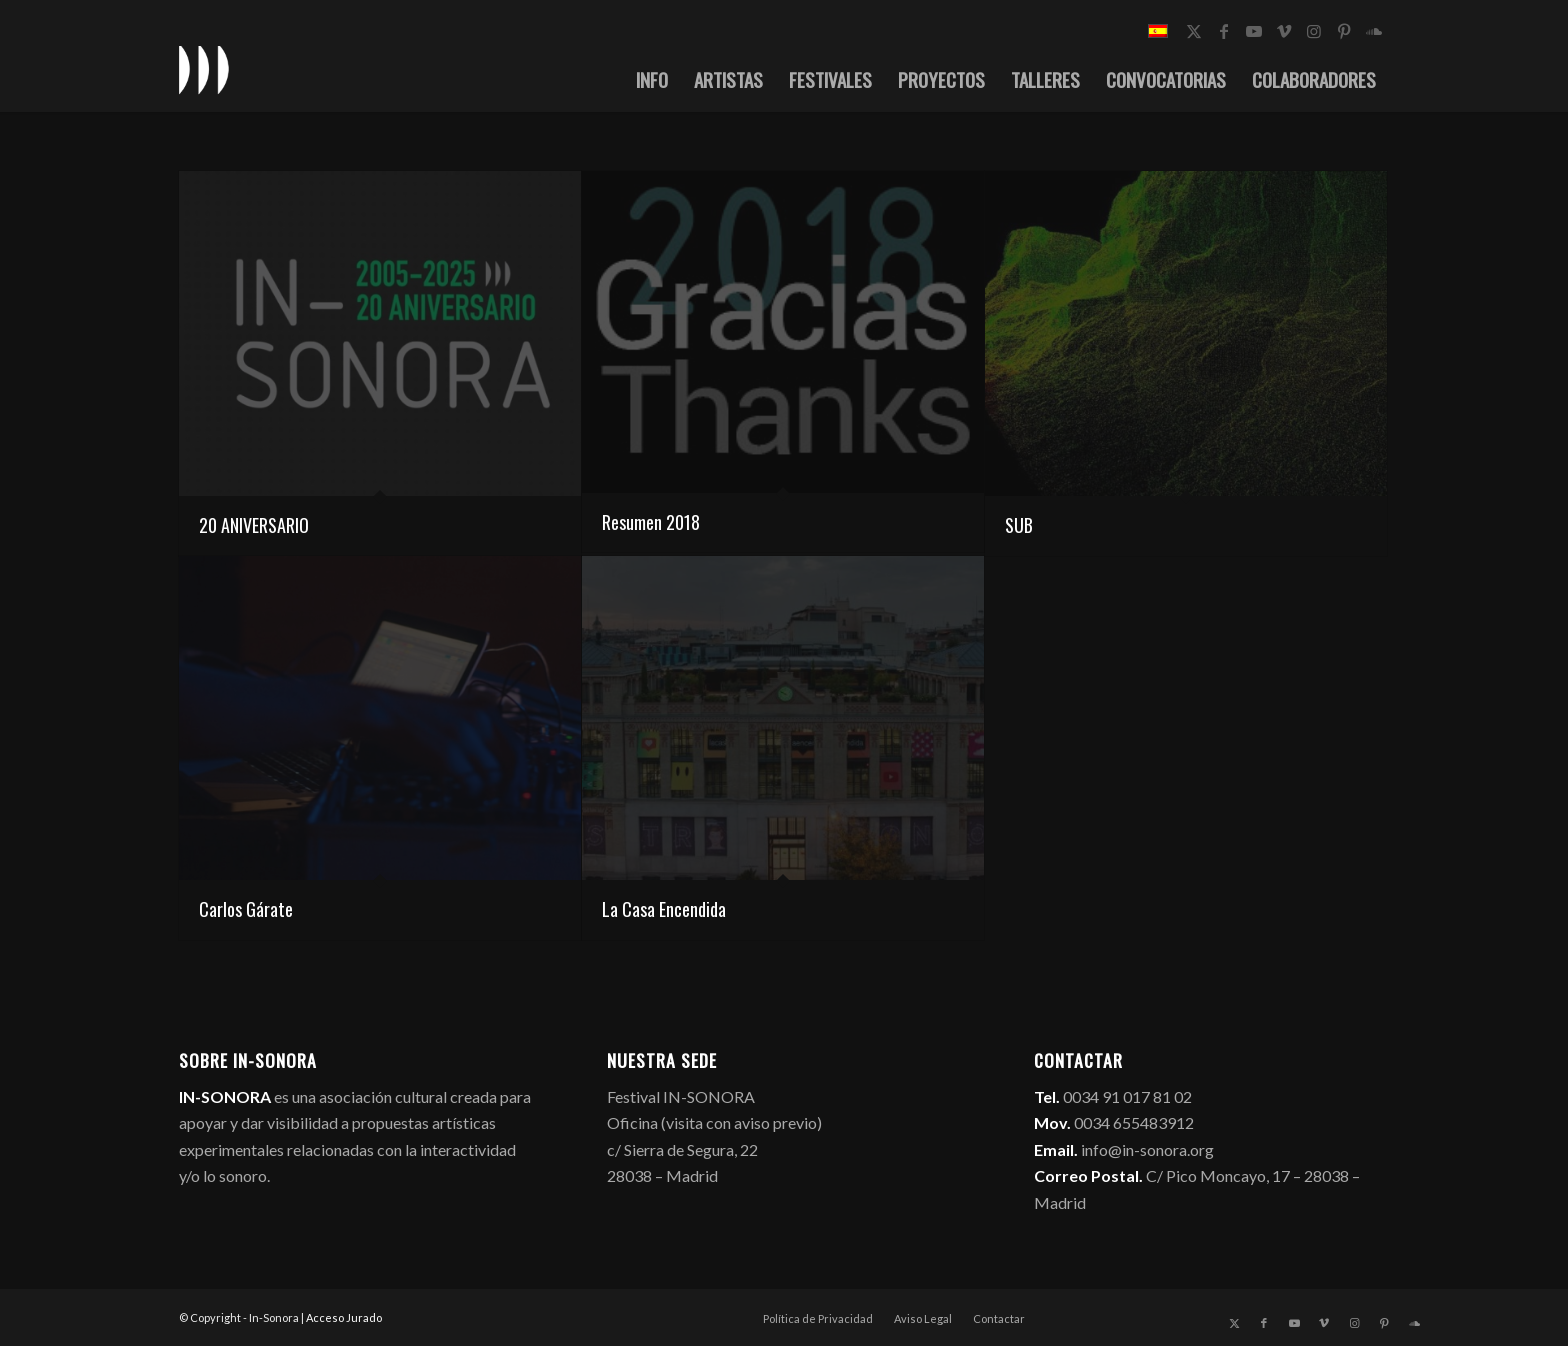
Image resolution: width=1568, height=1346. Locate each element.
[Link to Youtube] (1254, 31)
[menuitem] (652, 79)
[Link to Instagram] (1314, 31)
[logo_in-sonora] (204, 69)
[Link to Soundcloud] (1374, 31)
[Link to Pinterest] (1344, 31)
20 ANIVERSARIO (254, 525)
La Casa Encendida (664, 909)
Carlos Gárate (246, 909)
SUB (1019, 525)
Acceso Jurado (344, 1317)
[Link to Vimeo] (1284, 31)
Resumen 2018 (651, 522)
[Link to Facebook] (1224, 31)
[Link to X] (1194, 31)
